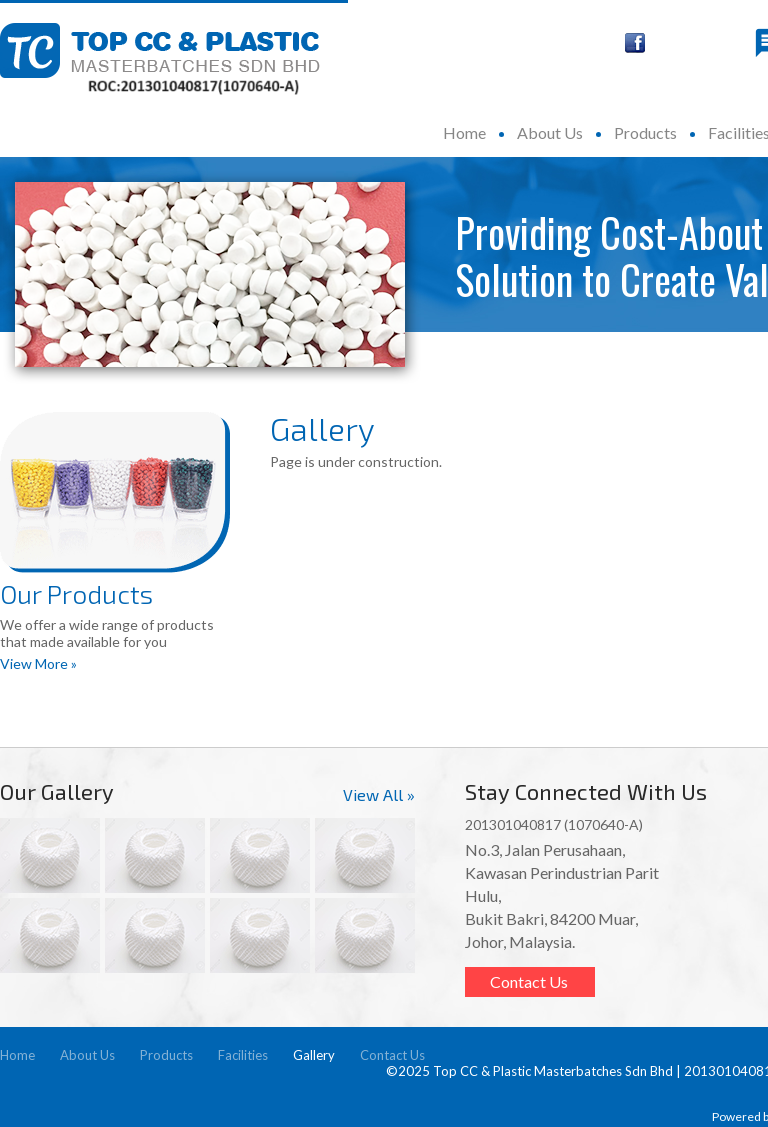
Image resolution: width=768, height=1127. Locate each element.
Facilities (243, 1055)
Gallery (314, 1055)
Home (464, 132)
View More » (38, 663)
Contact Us (529, 981)
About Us (550, 132)
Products (645, 132)
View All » (379, 794)
